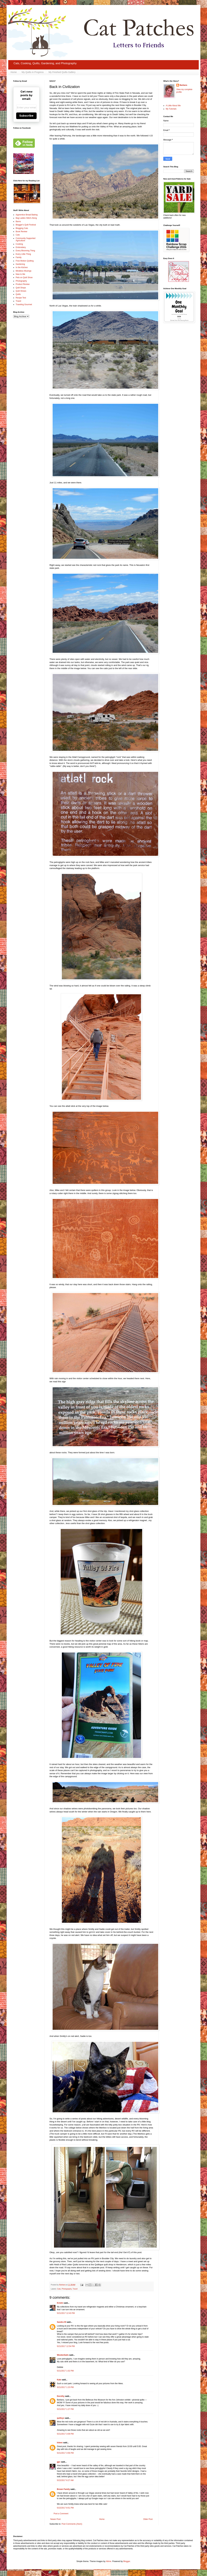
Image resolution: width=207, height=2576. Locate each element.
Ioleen (60, 2442)
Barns (18, 221)
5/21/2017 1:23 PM (65, 2387)
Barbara (183, 85)
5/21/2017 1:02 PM (65, 2371)
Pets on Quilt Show (24, 277)
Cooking (19, 244)
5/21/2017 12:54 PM (66, 2346)
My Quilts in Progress (33, 72)
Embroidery (21, 247)
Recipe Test (21, 298)
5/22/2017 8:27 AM (65, 2480)
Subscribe (26, 115)
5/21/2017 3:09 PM (65, 2434)
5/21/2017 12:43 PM (66, 2313)
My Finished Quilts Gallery (61, 72)
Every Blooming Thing (25, 250)
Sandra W (61, 2322)
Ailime (108, 2561)
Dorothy (60, 2396)
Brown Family (63, 2489)
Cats (59, 2289)
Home (14, 72)
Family (18, 257)
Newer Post (55, 2519)
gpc (58, 2462)
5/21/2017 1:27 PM (65, 2409)
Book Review (21, 231)
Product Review (23, 284)
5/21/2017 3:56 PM (65, 2453)
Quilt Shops (21, 288)
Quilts (18, 294)
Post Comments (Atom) (72, 2524)
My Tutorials (171, 109)
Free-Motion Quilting (25, 261)
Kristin (60, 2303)
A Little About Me (173, 105)
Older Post (148, 2519)
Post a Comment (61, 2513)
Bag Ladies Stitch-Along (26, 218)
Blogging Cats (22, 228)
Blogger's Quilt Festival (26, 225)
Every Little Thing (23, 254)
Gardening (20, 264)
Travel (75, 2289)
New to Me (20, 274)
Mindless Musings (23, 271)
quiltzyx (60, 2418)
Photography (67, 2289)
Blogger (126, 2561)
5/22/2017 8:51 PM (65, 2508)
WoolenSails (63, 2355)
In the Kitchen (22, 267)
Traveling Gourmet (24, 304)
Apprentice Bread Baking (27, 215)
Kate (59, 2380)
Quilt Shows (21, 291)
